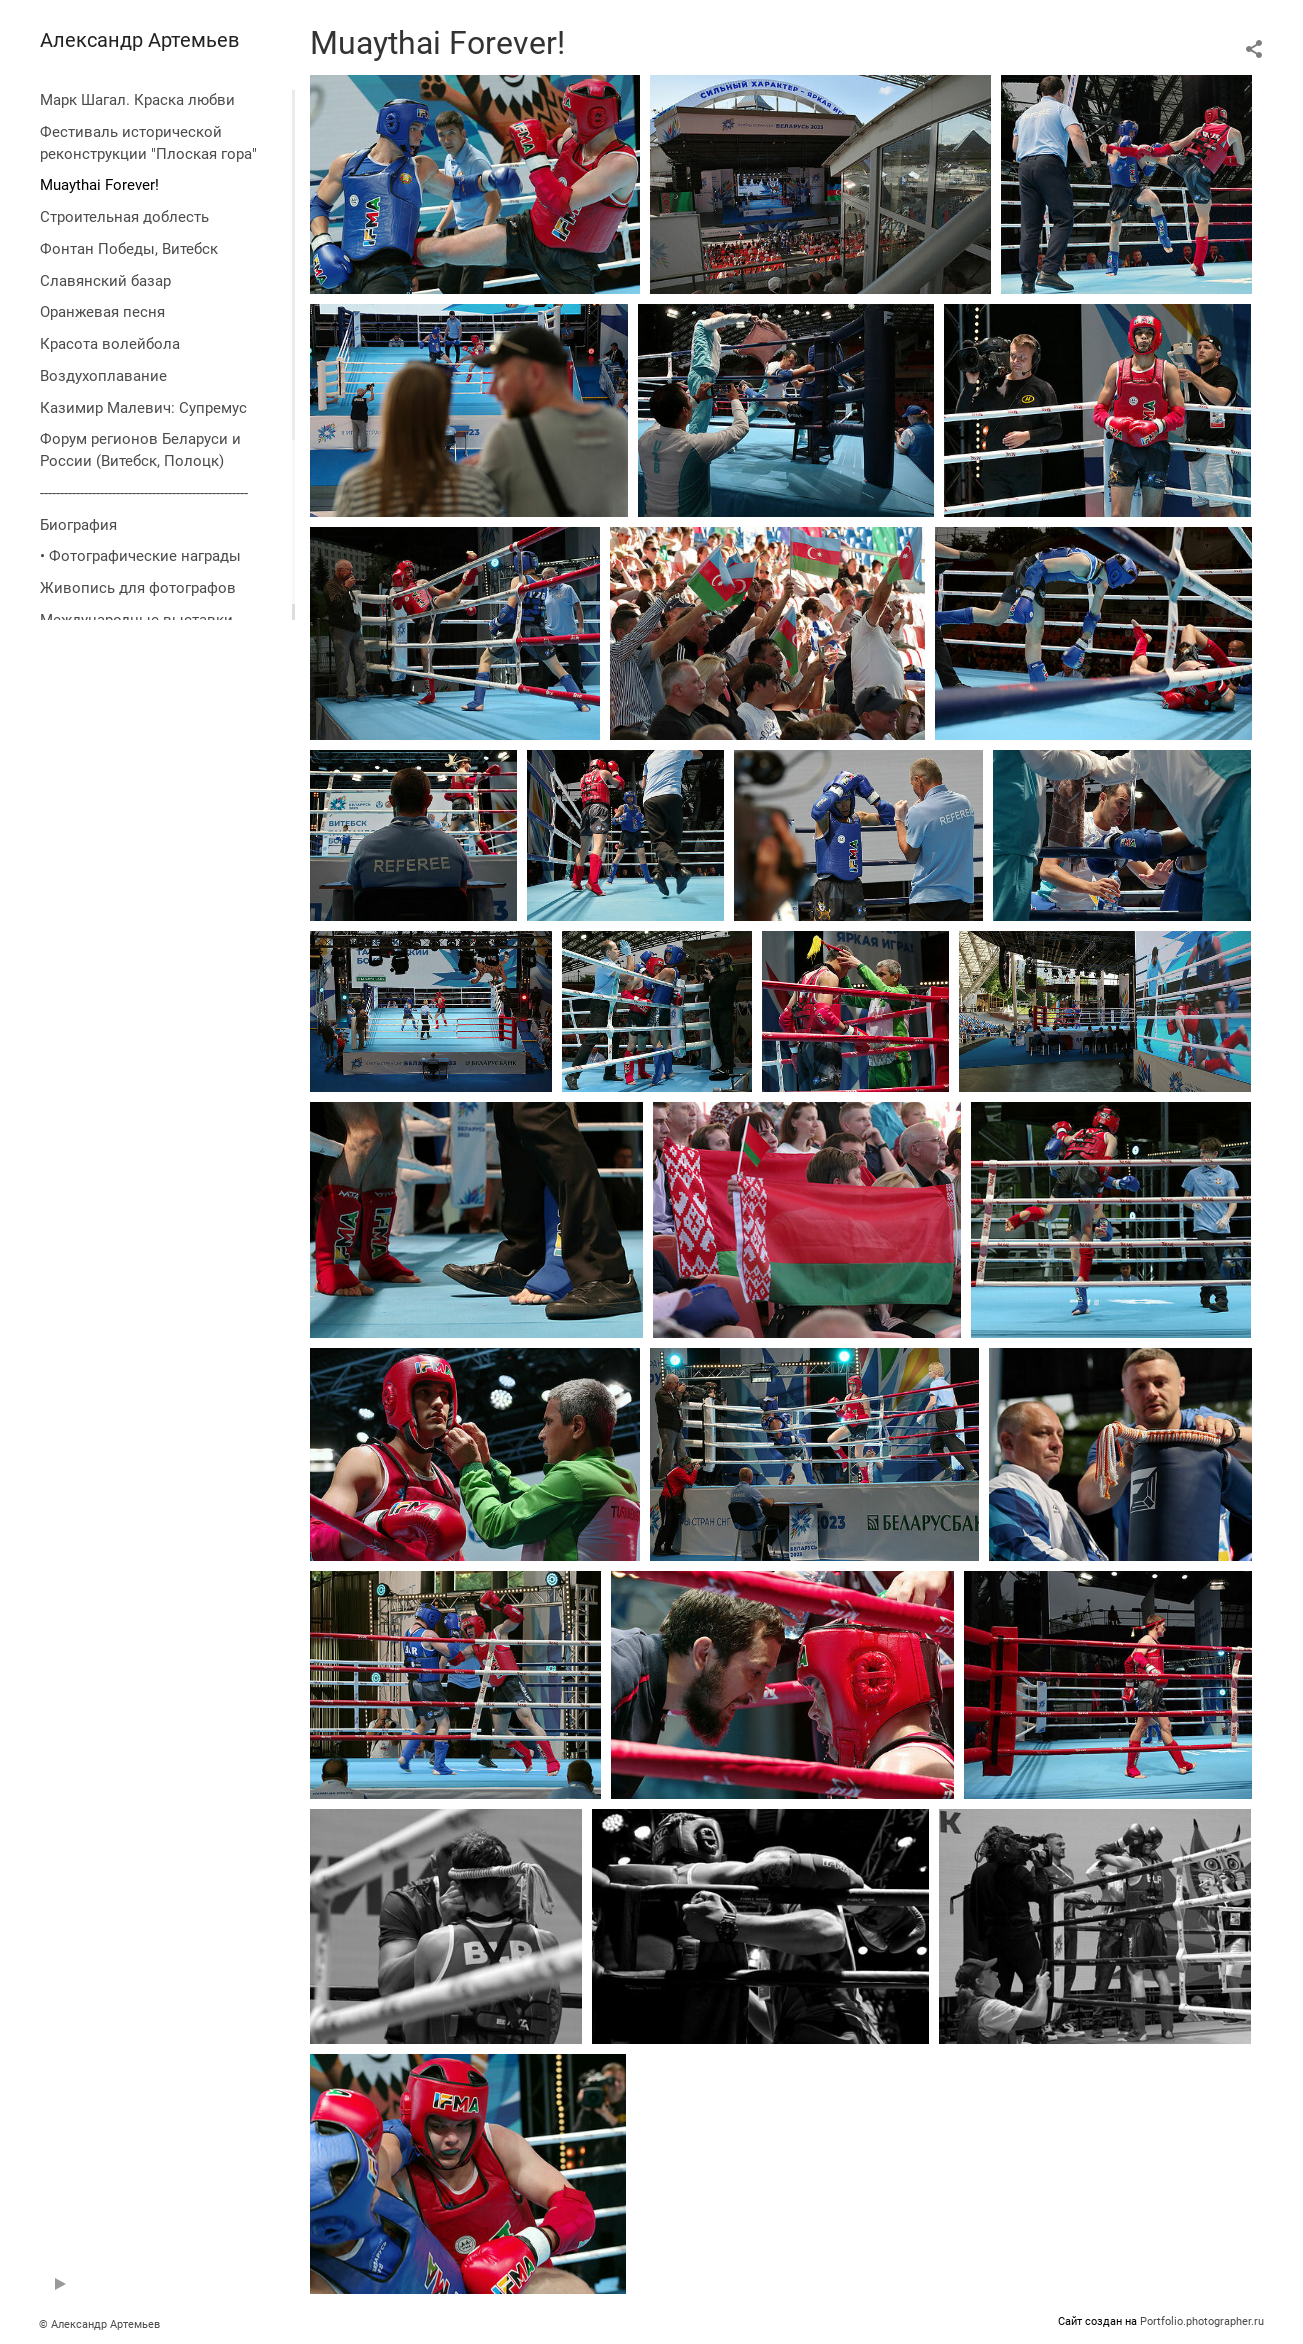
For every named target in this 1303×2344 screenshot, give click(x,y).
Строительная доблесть (124, 217)
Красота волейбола (110, 344)
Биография (78, 525)
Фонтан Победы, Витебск (129, 249)
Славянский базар (105, 281)
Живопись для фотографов (138, 588)
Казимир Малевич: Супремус (143, 408)
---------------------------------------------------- (144, 493)
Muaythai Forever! (99, 185)
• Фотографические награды (140, 556)
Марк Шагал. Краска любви (137, 100)
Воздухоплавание (103, 376)
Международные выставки (136, 620)
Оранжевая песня (102, 312)
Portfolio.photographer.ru (1202, 2321)
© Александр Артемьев (99, 2324)
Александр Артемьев (139, 40)
